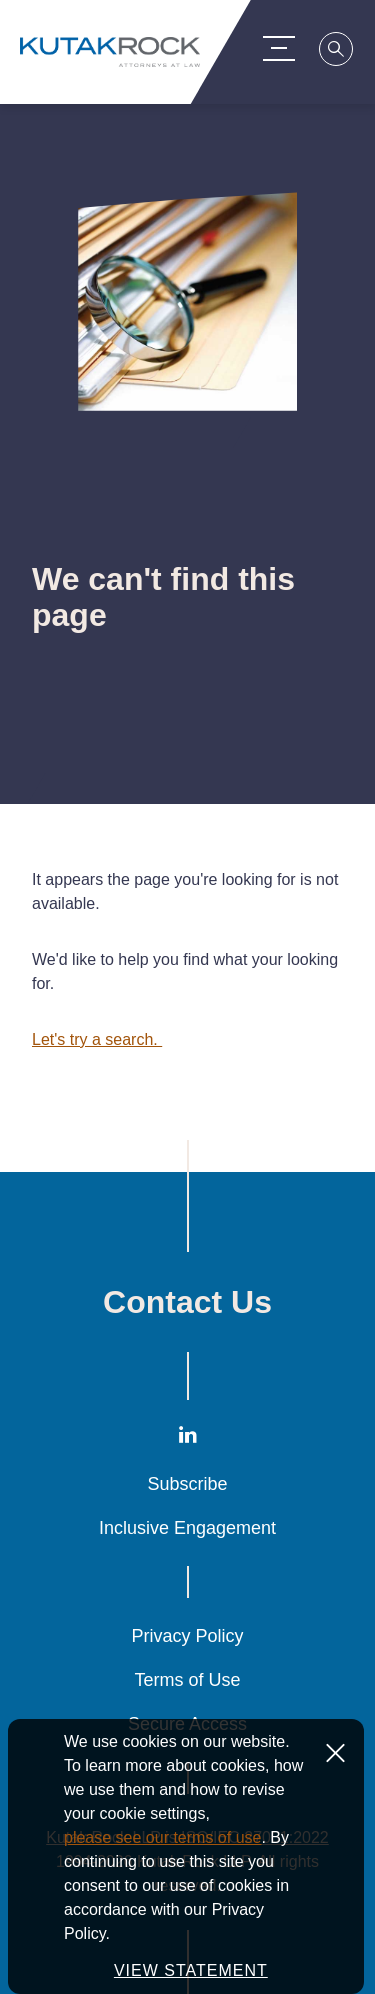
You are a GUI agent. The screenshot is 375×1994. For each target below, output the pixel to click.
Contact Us (187, 1302)
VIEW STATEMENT (191, 1970)
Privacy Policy (187, 1636)
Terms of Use (187, 1680)
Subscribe (187, 1484)
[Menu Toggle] (282, 48)
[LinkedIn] (188, 1438)
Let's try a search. (97, 1039)
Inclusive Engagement (187, 1528)
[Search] (340, 52)
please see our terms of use (162, 1837)
